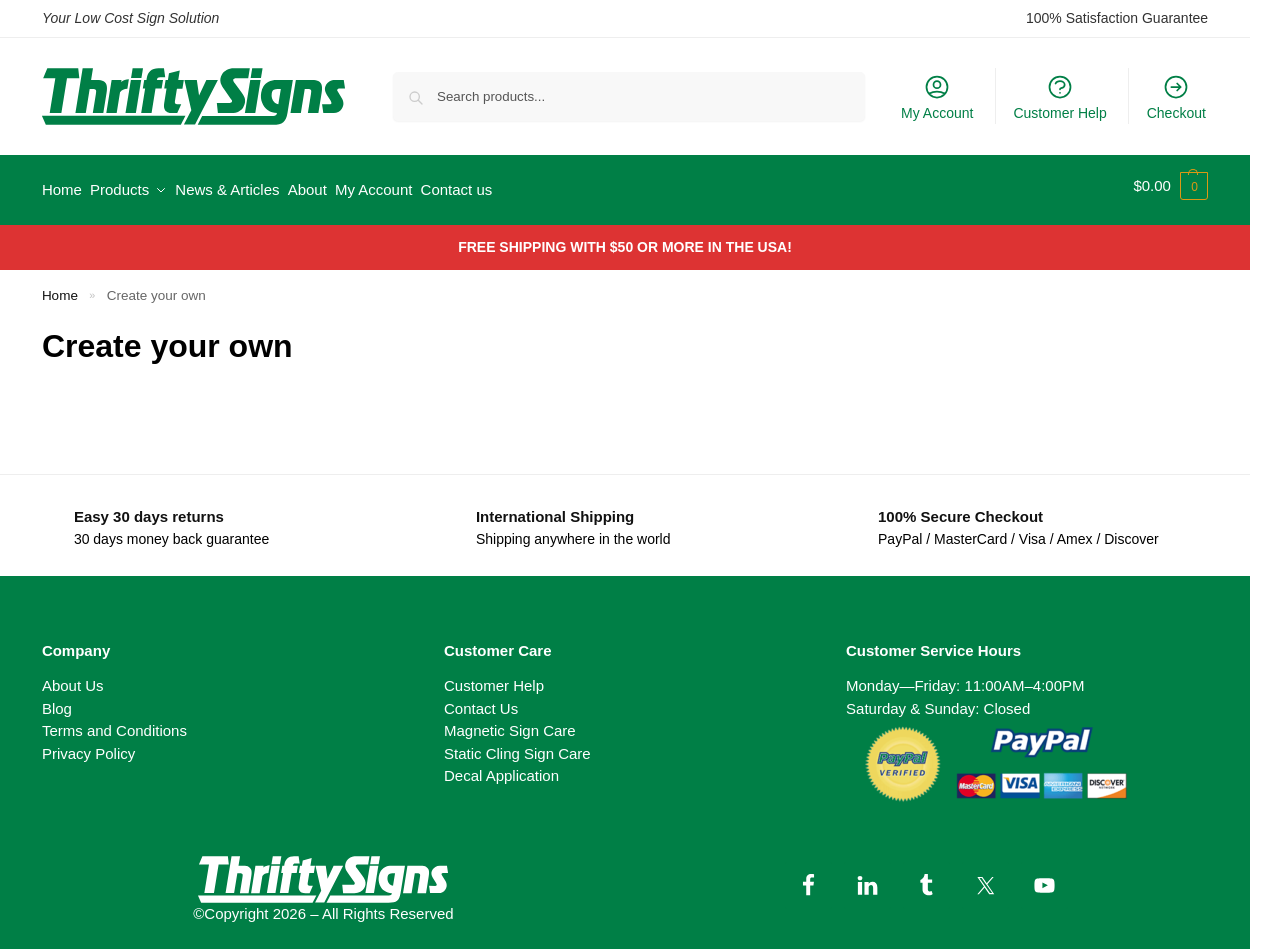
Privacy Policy (88, 744)
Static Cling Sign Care (517, 744)
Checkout (1176, 97)
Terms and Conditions (114, 722)
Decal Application (501, 767)
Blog (57, 699)
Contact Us (481, 699)
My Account (937, 97)
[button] (1170, 186)
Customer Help (1059, 97)
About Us (73, 677)
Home (60, 286)
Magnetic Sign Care (510, 722)
